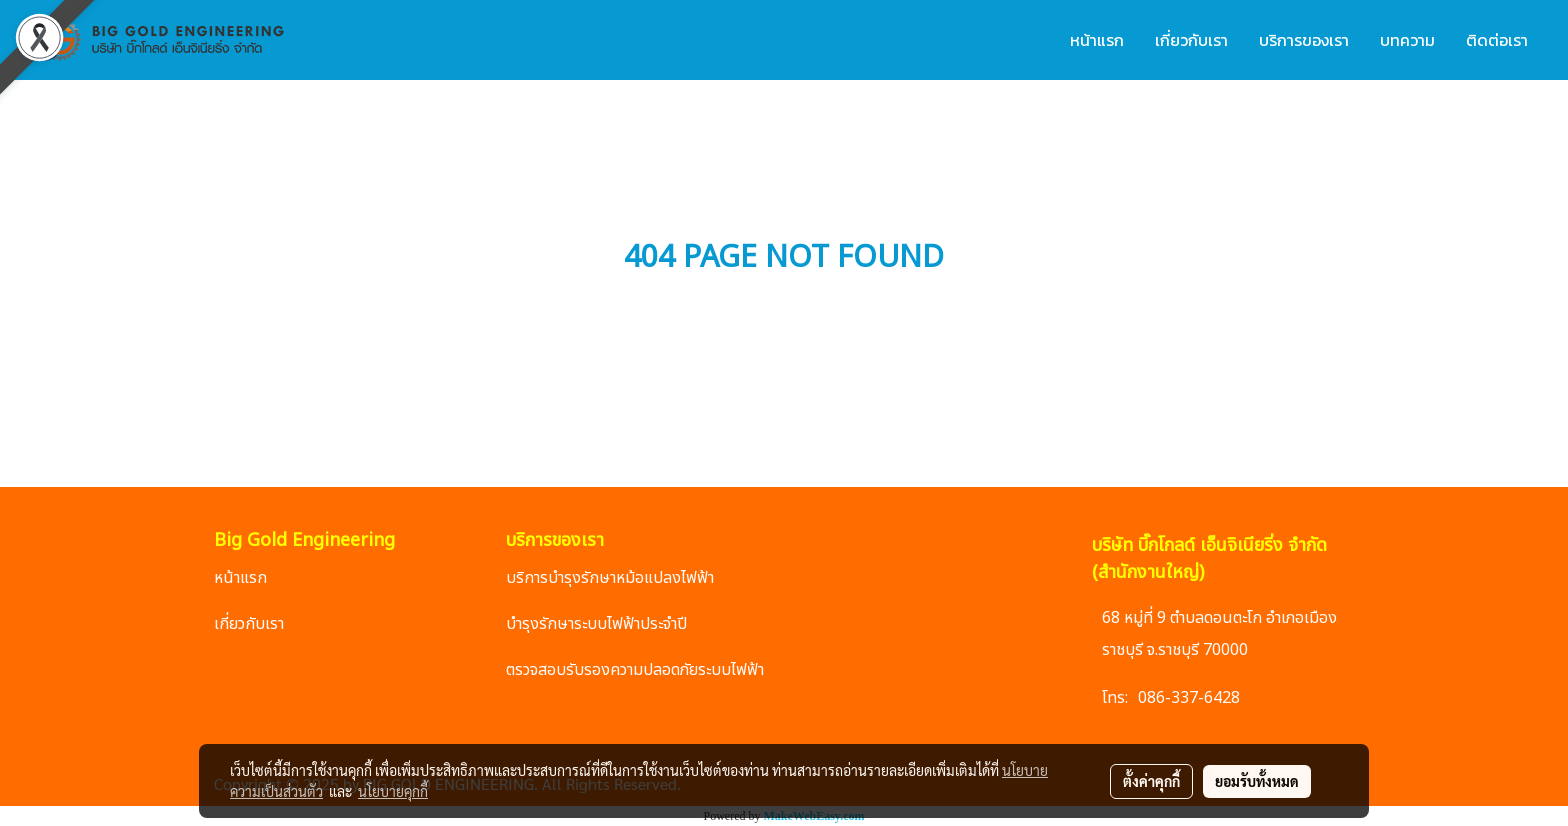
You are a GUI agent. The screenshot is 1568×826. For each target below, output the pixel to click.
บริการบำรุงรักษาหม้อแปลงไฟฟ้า (610, 578)
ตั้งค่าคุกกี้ (1151, 781)
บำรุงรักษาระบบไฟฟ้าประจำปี (596, 624)
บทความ (1407, 40)
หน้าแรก (1097, 40)
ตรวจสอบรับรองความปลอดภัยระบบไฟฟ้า (635, 670)
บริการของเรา (1304, 40)
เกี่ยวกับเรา (1191, 40)
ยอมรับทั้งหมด (1257, 781)
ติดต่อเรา (1497, 40)
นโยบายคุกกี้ (393, 791)
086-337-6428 (1189, 698)
